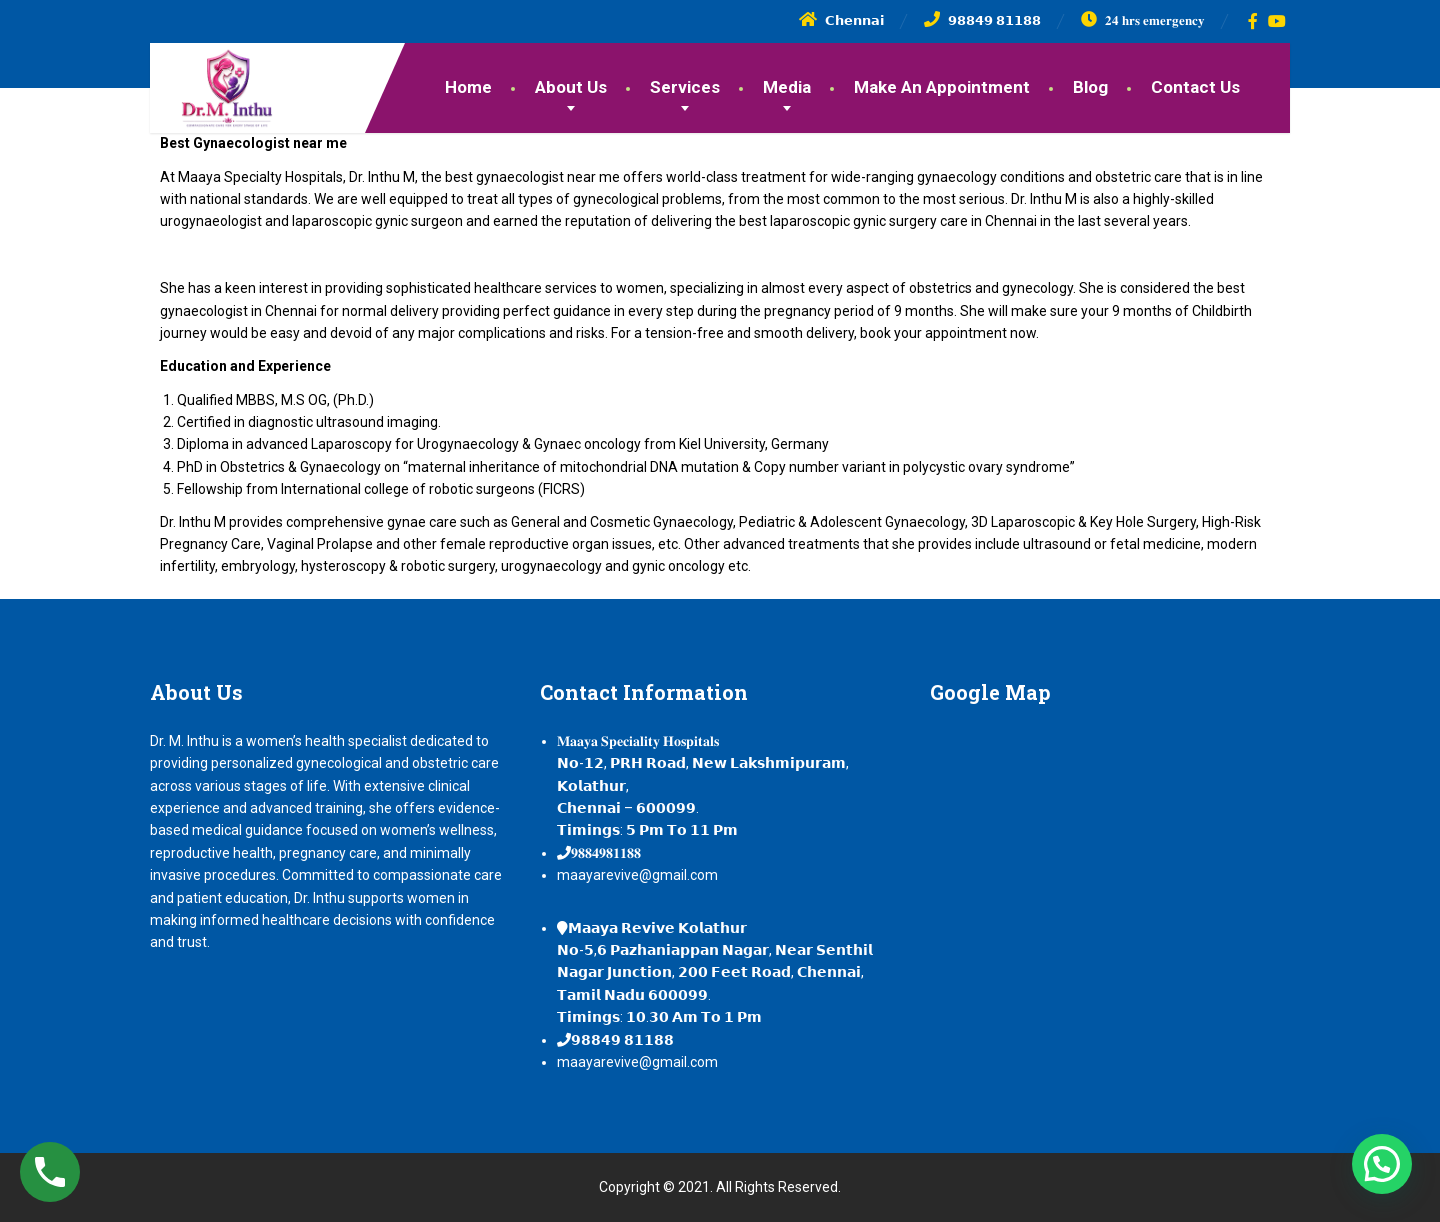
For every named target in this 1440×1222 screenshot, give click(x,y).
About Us (571, 87)
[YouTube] (1277, 21)
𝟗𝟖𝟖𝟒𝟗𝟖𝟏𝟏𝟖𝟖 (606, 853)
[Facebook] (1253, 21)
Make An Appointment (942, 87)
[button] (1382, 1164)
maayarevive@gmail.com (637, 875)
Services (685, 87)
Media (787, 87)
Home (468, 87)
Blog (1090, 87)
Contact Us (1195, 87)
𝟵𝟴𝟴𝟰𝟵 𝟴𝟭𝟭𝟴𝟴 (622, 1040)
